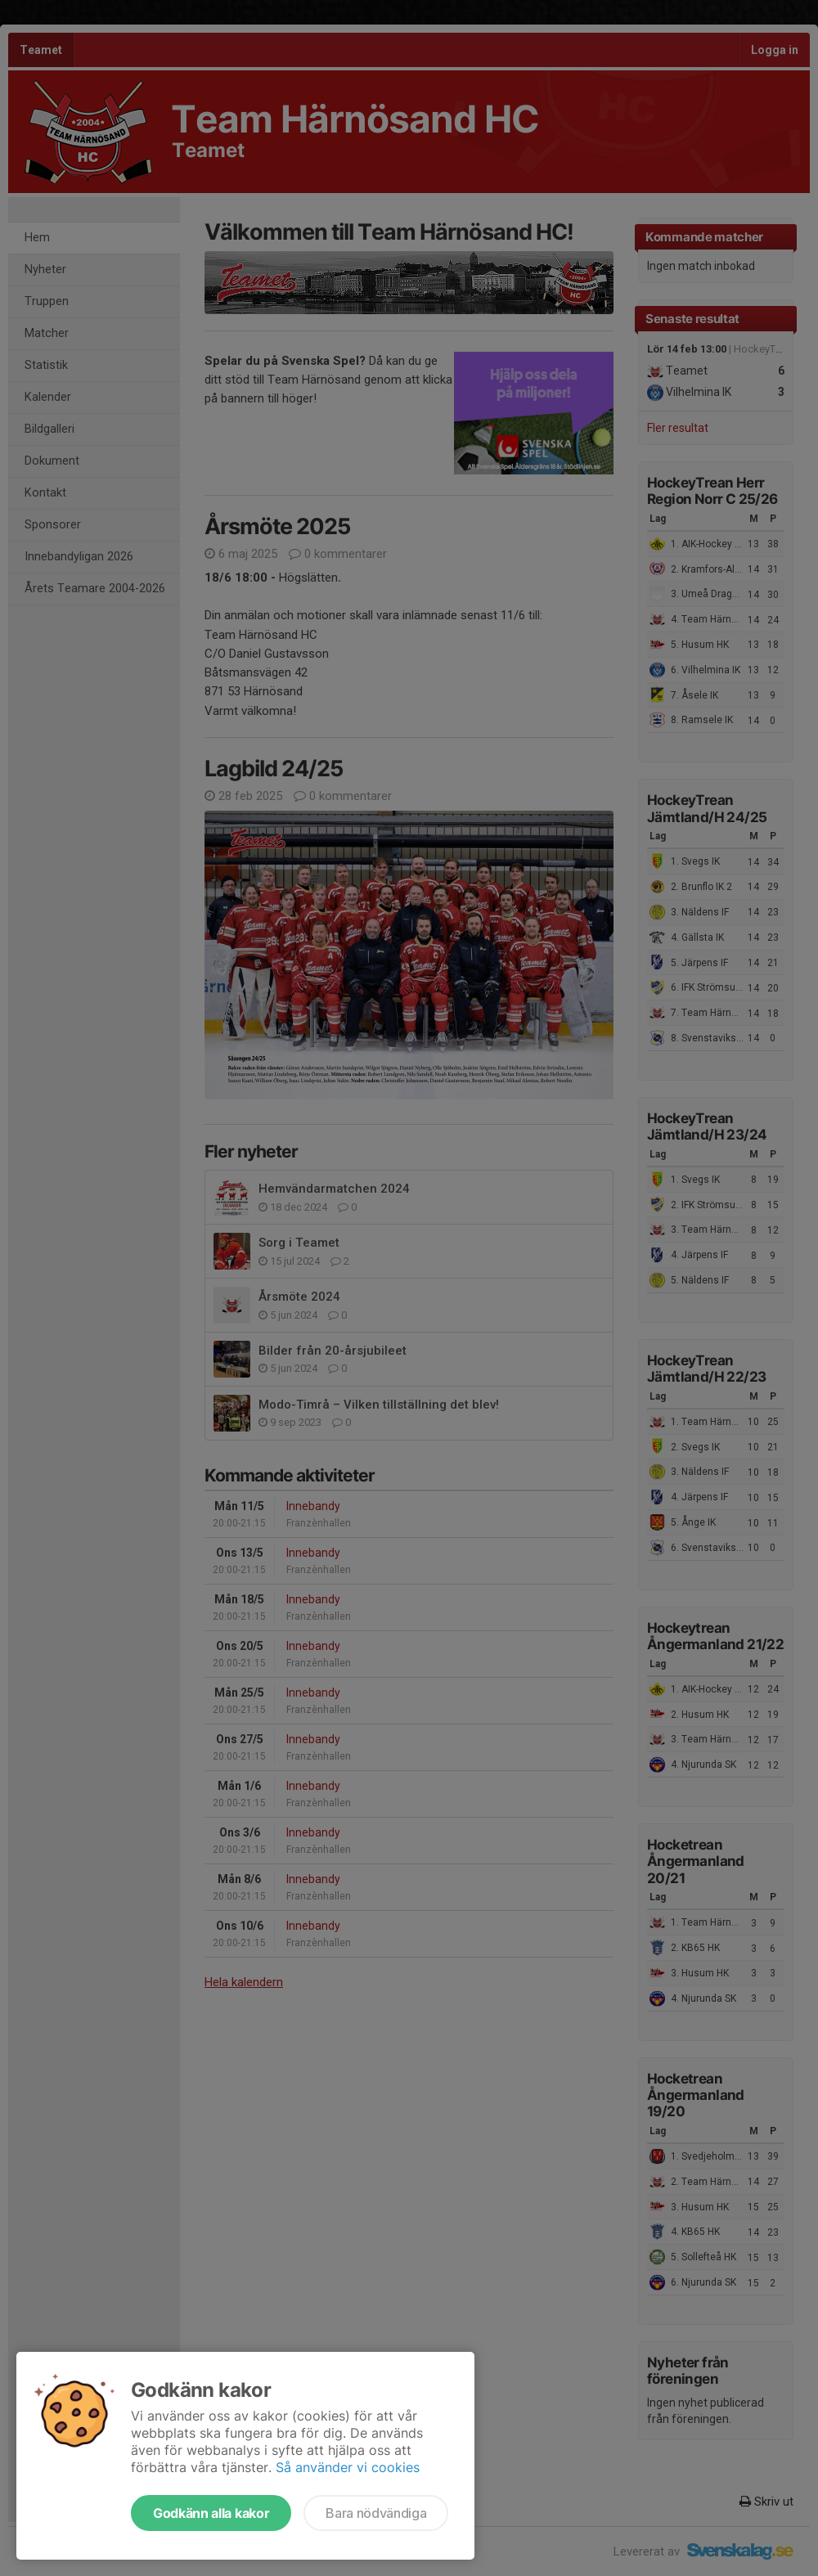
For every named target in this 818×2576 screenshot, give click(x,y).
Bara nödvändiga (376, 2513)
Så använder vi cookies (348, 2467)
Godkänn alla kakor (211, 2513)
